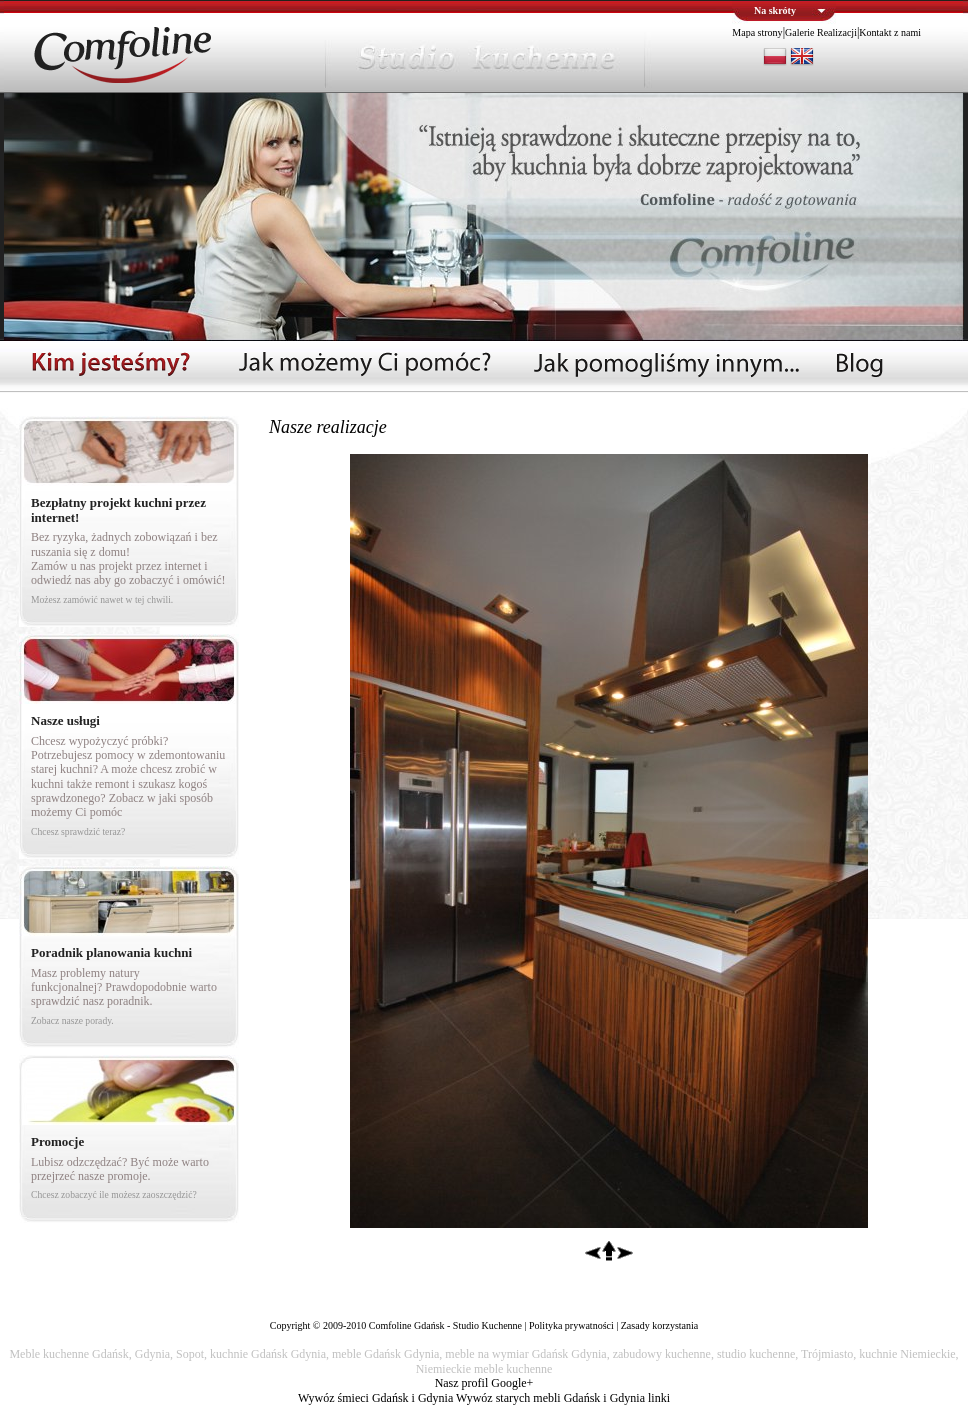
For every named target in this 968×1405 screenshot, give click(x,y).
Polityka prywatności (571, 1325)
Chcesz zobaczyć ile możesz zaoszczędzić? (114, 1194)
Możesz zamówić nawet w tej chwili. (102, 599)
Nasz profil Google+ (484, 1383)
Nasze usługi (65, 720)
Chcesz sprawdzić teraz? (78, 831)
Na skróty (775, 10)
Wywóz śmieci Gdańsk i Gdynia (375, 1398)
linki (659, 1398)
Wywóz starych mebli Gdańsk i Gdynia (550, 1398)
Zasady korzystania (659, 1325)
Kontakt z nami (890, 32)
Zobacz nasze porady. (72, 1020)
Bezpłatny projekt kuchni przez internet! (118, 509)
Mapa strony (757, 32)
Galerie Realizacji (821, 32)
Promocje (57, 1141)
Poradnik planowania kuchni (111, 952)
